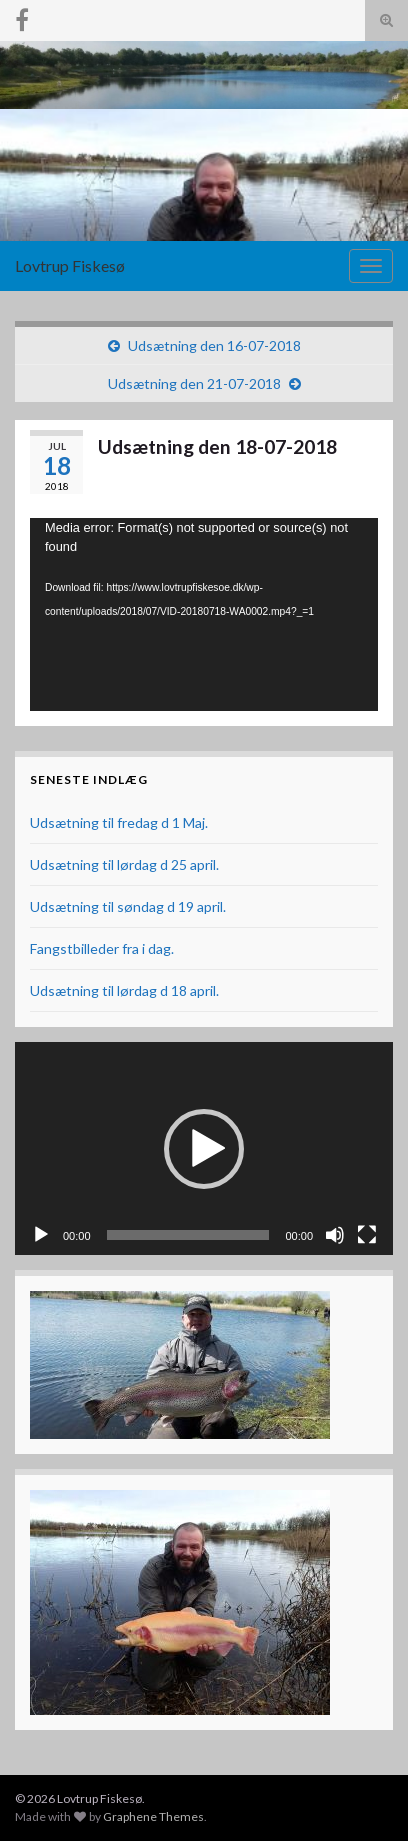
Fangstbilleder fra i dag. (102, 948)
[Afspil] (41, 1235)
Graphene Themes (153, 1816)
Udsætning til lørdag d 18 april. (124, 990)
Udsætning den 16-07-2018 (214, 345)
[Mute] (335, 1235)
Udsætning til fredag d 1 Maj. (119, 822)
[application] (204, 614)
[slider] (188, 1235)
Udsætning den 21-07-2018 (194, 383)
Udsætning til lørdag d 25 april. (124, 864)
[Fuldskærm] (367, 1235)
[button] (204, 1149)
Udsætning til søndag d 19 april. (128, 906)
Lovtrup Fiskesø (70, 265)
